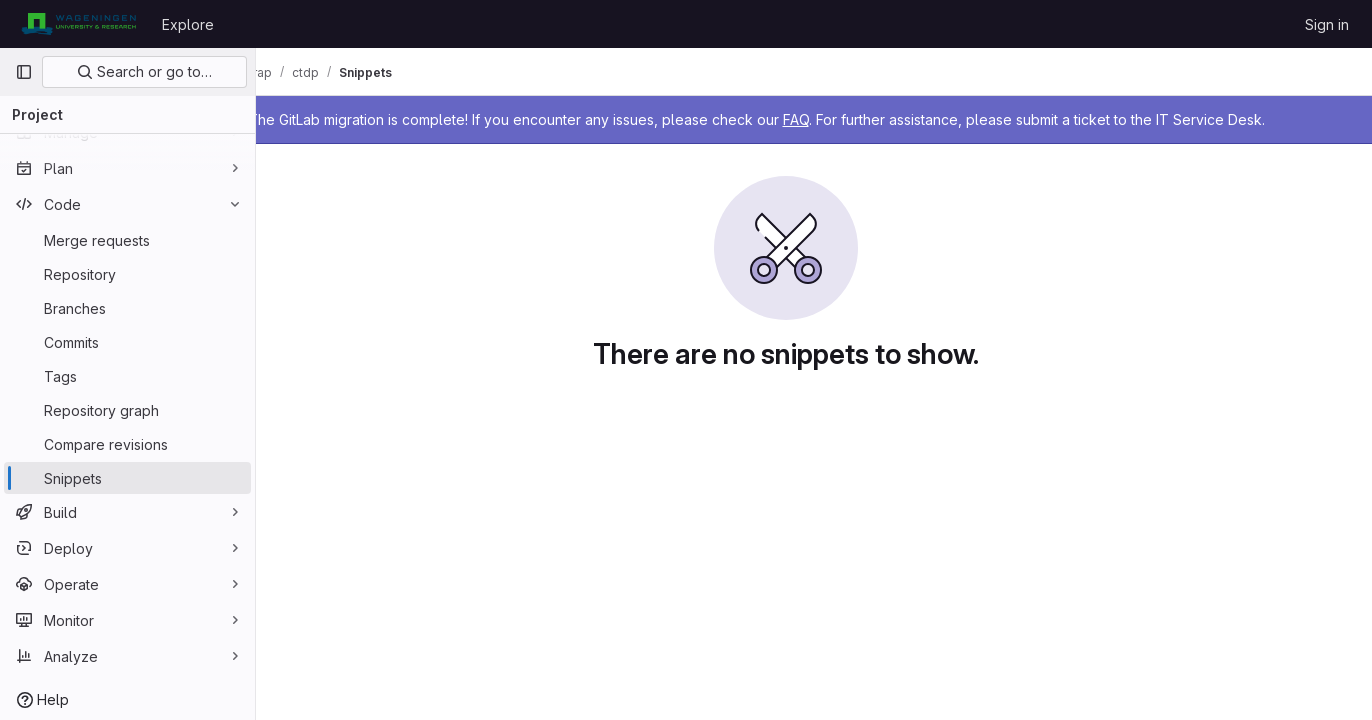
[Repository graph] (127, 410)
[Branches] (127, 308)
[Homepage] (78, 24)
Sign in (1327, 24)
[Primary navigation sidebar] (24, 72)
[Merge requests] (127, 240)
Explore (188, 24)
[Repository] (127, 274)
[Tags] (127, 376)
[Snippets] (127, 478)
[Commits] (127, 342)
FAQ (852, 119)
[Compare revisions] (127, 444)
